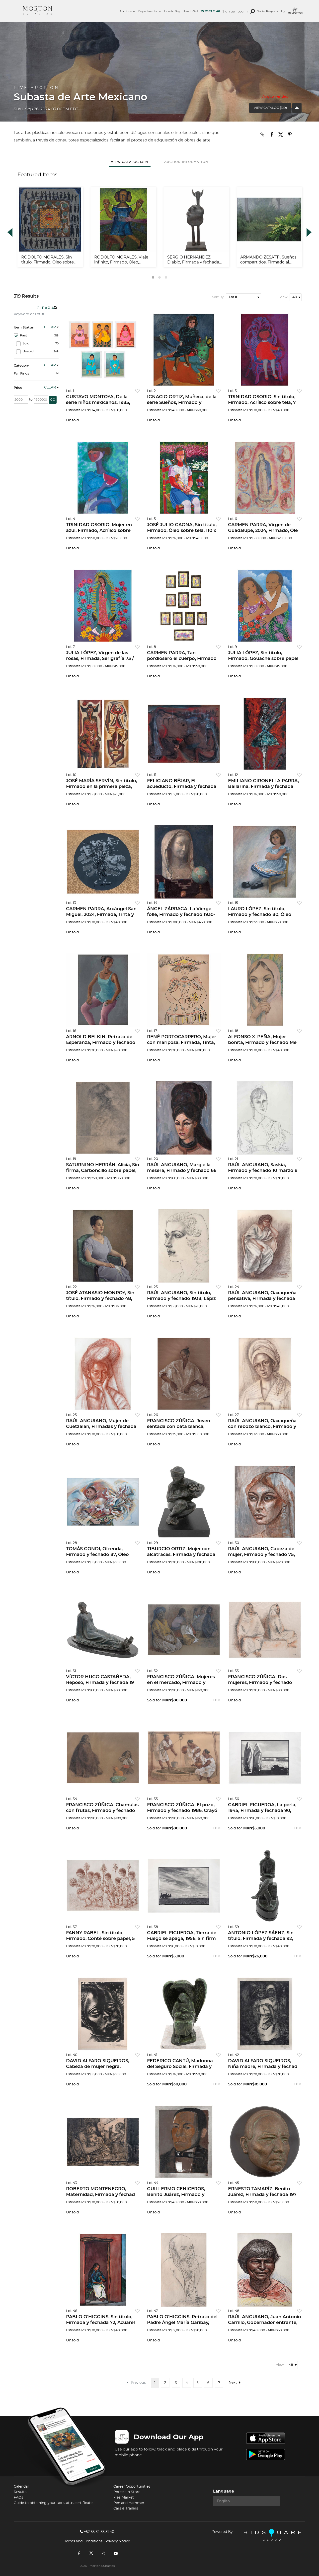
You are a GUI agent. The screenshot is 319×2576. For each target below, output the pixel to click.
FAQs (18, 2497)
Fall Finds (21, 373)
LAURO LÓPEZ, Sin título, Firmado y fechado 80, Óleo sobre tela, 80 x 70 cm (259, 915)
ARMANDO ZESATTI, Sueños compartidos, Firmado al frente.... (268, 260)
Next (234, 2382)
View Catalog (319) (270, 108)
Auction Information (186, 161)
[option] (50, 227)
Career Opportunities (131, 2486)
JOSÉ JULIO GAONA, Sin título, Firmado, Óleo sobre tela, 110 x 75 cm (182, 531)
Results (20, 2492)
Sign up (229, 11)
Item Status (24, 327)
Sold (37, 343)
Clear (50, 327)
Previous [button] (9, 232)
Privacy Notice (117, 2541)
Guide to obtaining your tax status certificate (53, 2503)
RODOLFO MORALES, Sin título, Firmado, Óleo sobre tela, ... (47, 260)
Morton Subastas (37, 10)
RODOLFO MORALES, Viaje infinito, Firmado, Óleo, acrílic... (121, 260)
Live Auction (36, 88)
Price (18, 387)
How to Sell (190, 11)
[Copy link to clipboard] (262, 134)
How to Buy (172, 11)
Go (52, 399)
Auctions (127, 11)
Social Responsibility (271, 11)
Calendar (21, 2486)
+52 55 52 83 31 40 (97, 2531)
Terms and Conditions (83, 2541)
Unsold (37, 351)
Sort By (218, 297)
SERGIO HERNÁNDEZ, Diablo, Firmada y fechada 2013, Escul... (193, 260)
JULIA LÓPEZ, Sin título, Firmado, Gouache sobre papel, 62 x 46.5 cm (263, 659)
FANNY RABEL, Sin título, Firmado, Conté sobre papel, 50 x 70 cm (102, 1939)
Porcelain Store (126, 2492)
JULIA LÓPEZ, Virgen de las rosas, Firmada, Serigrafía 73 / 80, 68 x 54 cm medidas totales (101, 659)
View (284, 297)
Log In (243, 11)
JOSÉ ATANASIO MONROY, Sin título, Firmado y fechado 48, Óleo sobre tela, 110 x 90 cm (100, 1299)
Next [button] (309, 232)
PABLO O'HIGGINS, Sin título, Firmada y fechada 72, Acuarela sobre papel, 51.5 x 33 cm (102, 2323)
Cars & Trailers (125, 2508)
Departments (149, 11)
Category (21, 365)
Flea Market (123, 2497)
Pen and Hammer (128, 2503)
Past (36, 335)
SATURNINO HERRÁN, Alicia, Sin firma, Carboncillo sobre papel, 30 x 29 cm (102, 1171)
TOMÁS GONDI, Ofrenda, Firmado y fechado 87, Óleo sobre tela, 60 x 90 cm (97, 1555)
